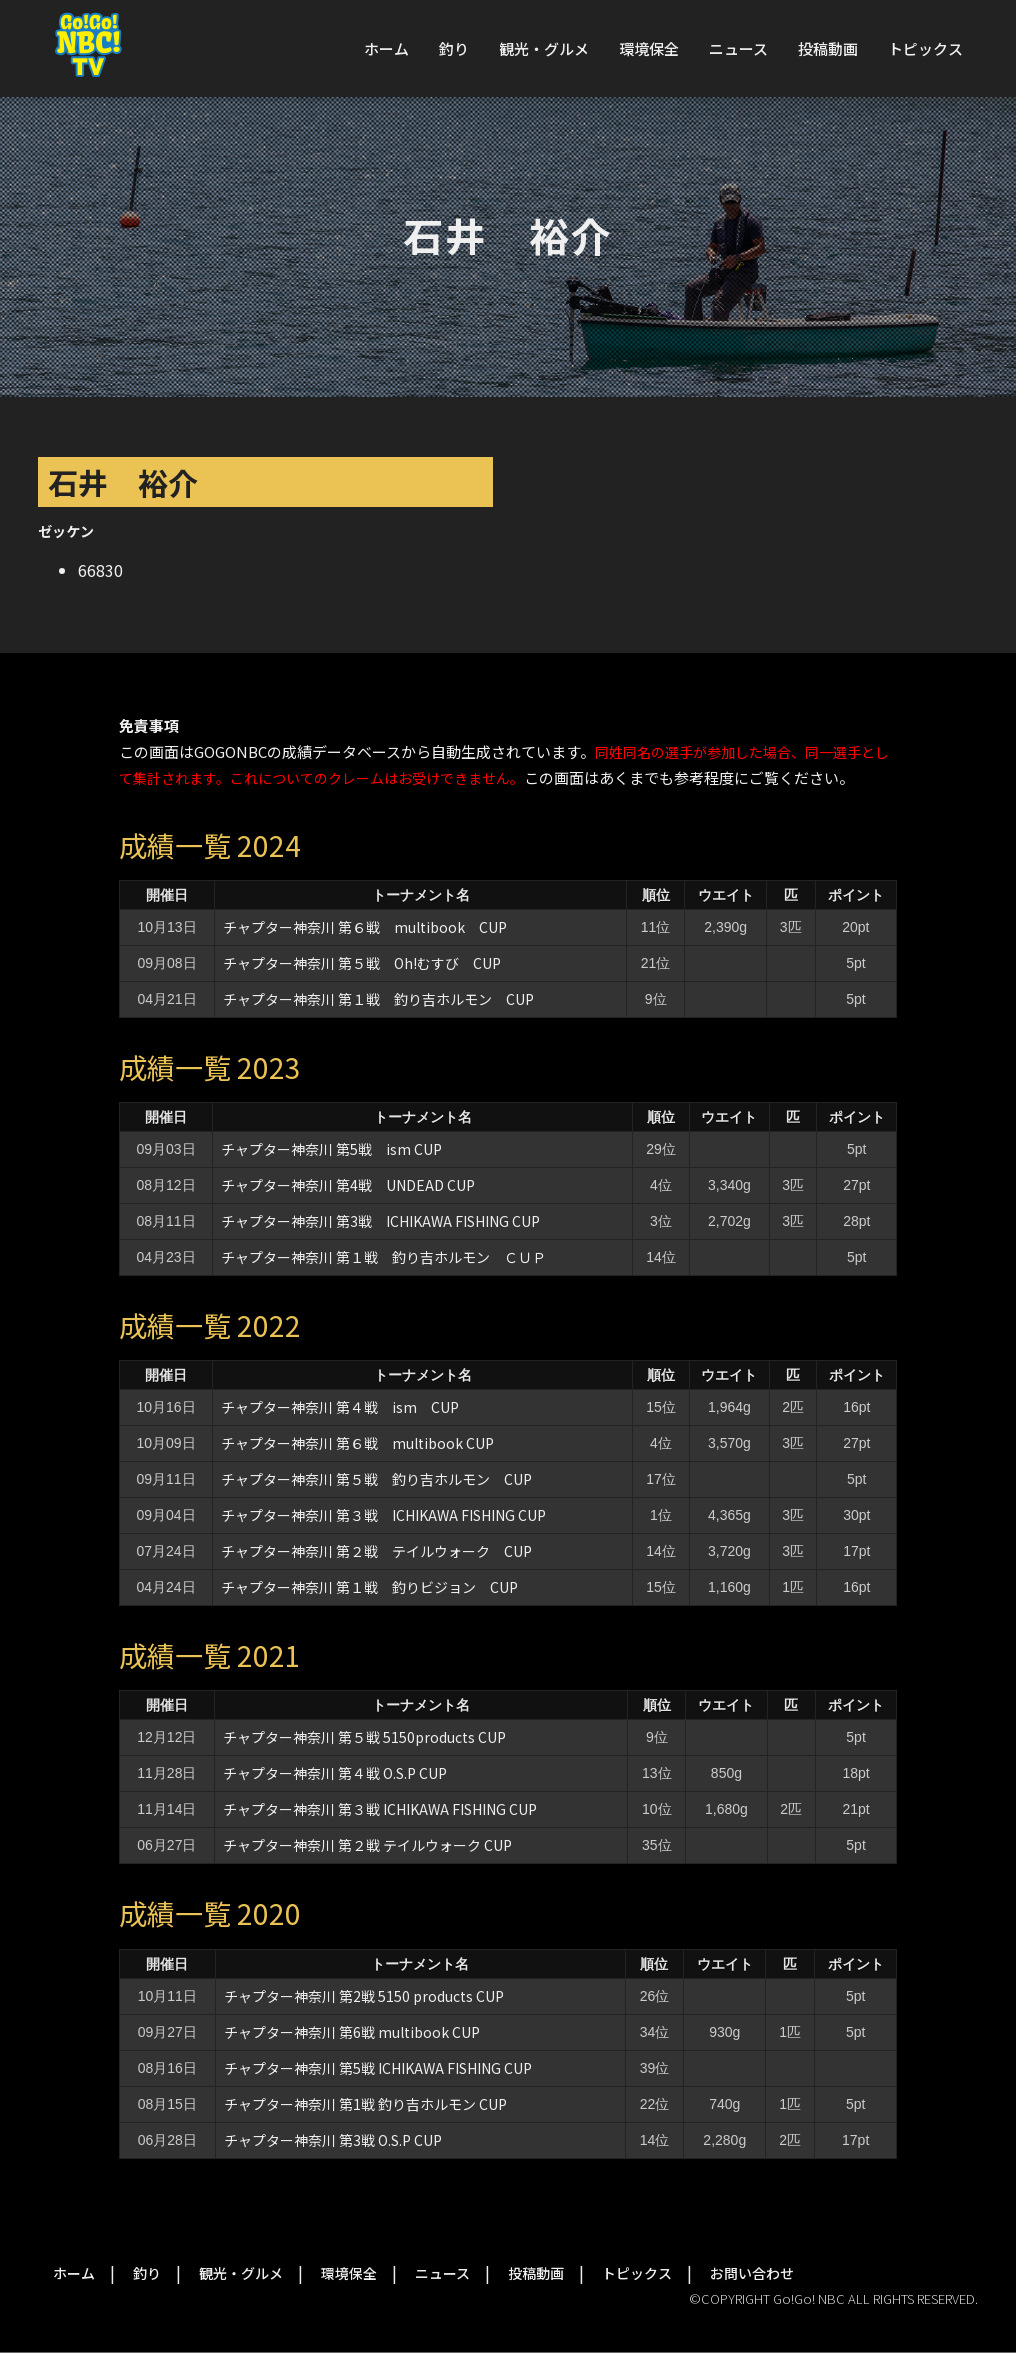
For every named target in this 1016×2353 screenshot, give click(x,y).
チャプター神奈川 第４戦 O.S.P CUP (335, 1773)
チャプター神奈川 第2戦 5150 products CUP (364, 1996)
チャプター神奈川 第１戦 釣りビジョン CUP (369, 1587)
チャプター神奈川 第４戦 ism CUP (340, 1407)
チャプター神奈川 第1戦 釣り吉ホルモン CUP (365, 2104)
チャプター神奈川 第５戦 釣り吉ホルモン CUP (376, 1479)
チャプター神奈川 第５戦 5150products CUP (364, 1737)
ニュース (738, 48)
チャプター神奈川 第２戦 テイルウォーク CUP (376, 1551)
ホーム (386, 48)
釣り (454, 48)
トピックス (925, 48)
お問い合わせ (752, 2273)
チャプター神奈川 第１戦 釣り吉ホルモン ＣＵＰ (383, 1257)
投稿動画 (828, 48)
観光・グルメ (544, 48)
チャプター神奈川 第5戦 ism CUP (331, 1149)
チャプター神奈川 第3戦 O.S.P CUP (333, 2140)
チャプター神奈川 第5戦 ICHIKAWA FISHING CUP (378, 2068)
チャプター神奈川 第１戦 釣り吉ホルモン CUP (378, 999)
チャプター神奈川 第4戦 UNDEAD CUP (348, 1185)
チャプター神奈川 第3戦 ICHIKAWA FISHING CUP (380, 1221)
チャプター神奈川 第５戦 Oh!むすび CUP (362, 963)
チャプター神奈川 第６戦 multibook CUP (365, 927)
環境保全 (649, 48)
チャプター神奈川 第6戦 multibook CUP (352, 2032)
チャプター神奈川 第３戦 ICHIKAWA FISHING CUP (383, 1515)
